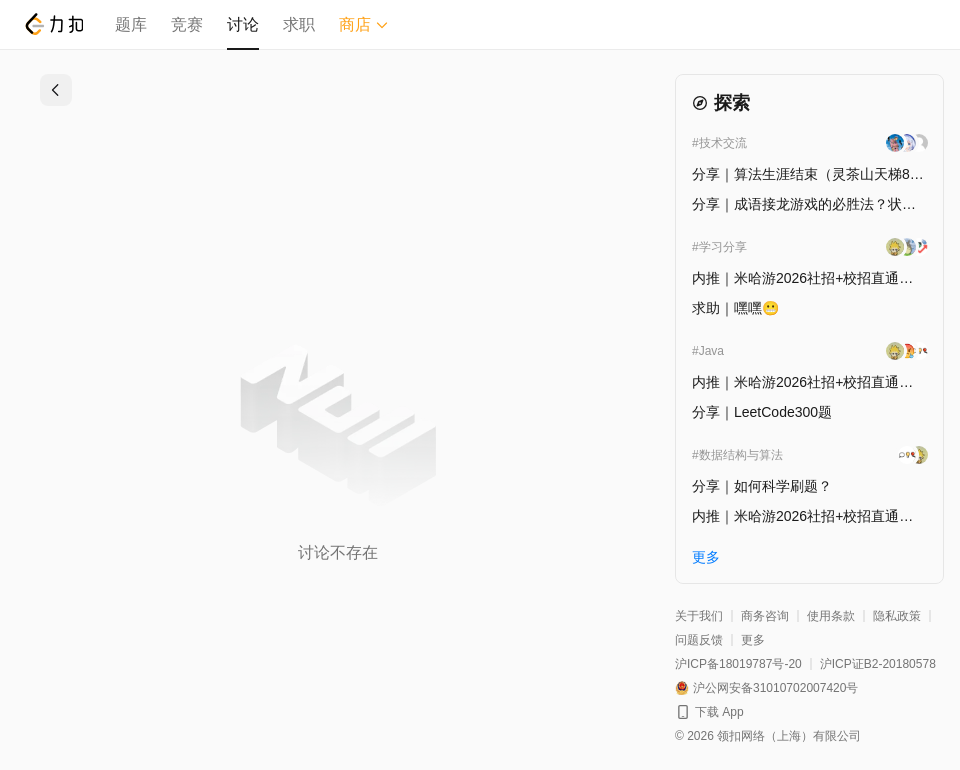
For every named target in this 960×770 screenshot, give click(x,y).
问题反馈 (699, 640)
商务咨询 (765, 616)
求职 (299, 24)
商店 (364, 24)
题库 (131, 24)
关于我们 (699, 616)
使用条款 (831, 616)
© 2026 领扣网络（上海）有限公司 (768, 736)
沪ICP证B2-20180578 (878, 664)
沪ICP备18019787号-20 (738, 664)
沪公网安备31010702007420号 (775, 688)
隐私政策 (897, 616)
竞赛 (187, 24)
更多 (753, 640)
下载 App (719, 712)
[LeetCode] (53, 24)
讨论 (243, 24)
